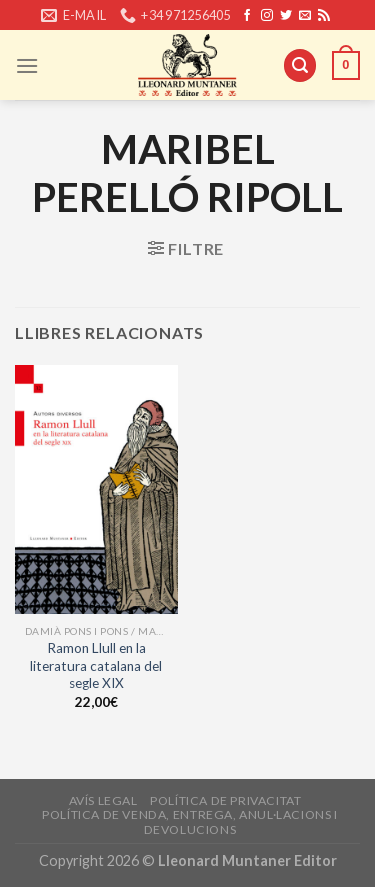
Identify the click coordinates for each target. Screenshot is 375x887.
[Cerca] (300, 65)
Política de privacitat (225, 800)
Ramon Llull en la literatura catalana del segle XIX (96, 665)
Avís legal (103, 800)
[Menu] (27, 65)
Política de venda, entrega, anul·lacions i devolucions (190, 822)
